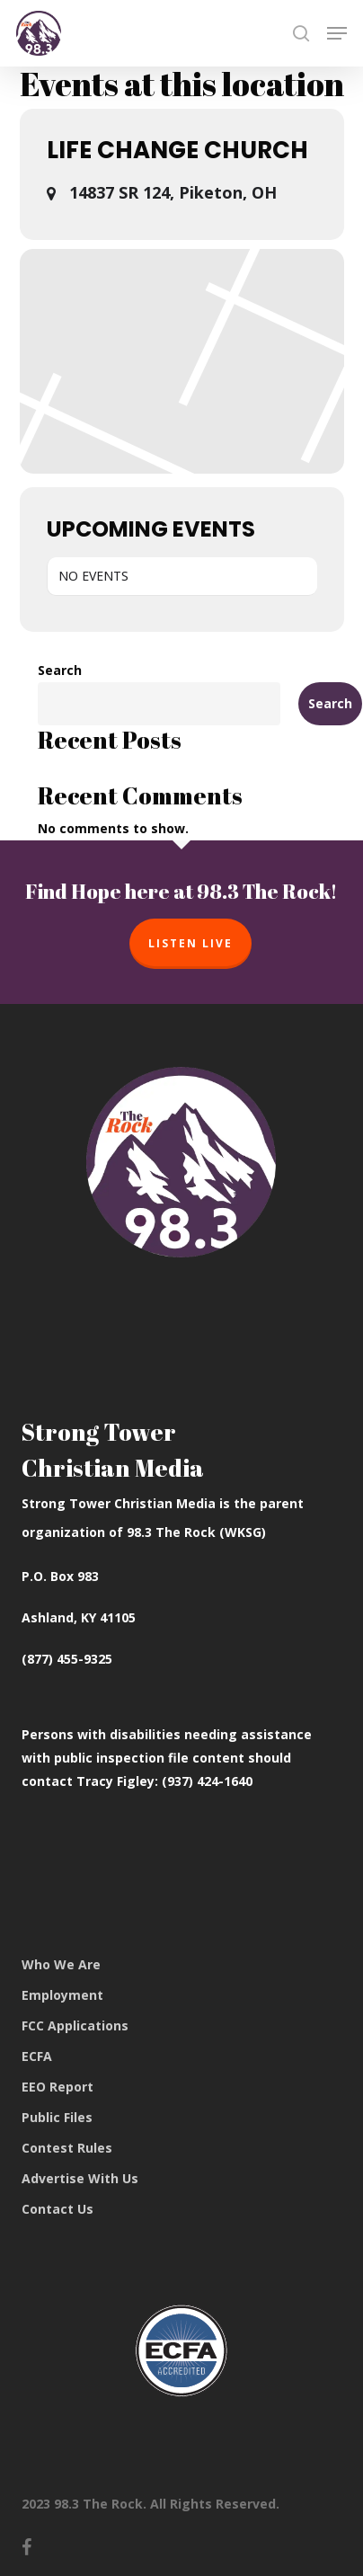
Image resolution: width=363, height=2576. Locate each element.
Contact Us (57, 2208)
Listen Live (190, 943)
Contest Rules (67, 2147)
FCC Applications (75, 2025)
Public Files (57, 2117)
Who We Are (61, 1964)
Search (60, 670)
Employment (62, 1994)
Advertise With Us (80, 2178)
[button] (337, 33)
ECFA (37, 2056)
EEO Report (57, 2086)
